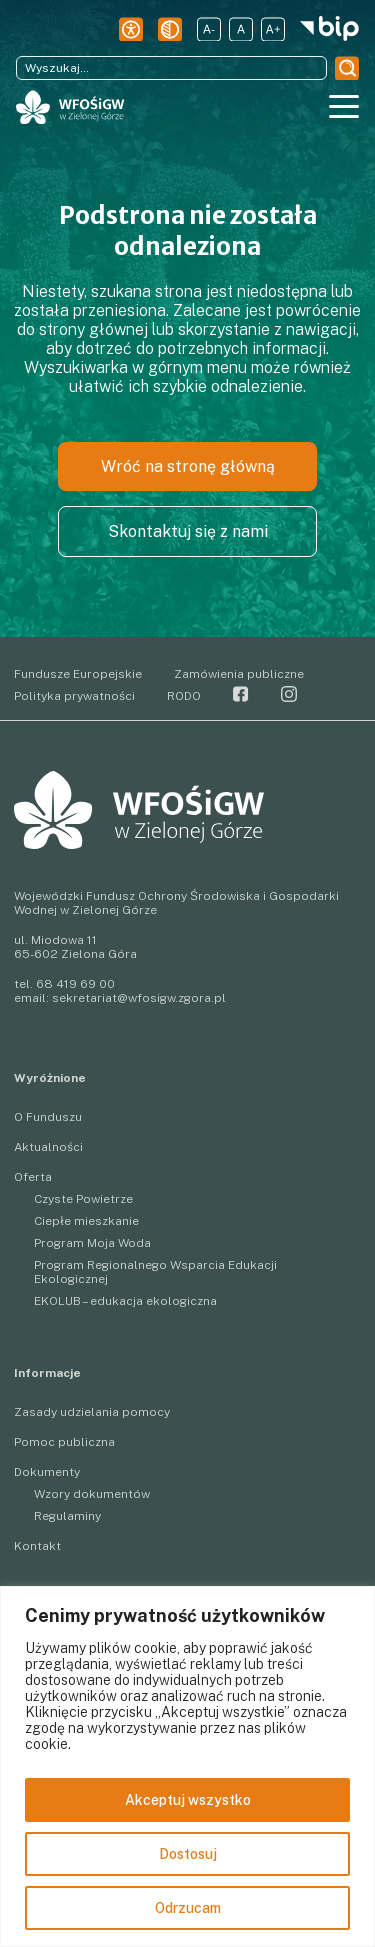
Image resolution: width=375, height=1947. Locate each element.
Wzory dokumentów (92, 1494)
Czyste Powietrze (83, 1199)
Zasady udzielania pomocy (92, 1412)
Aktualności (48, 1147)
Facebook (241, 694)
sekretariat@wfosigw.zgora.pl (139, 998)
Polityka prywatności (74, 696)
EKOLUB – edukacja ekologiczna (125, 1301)
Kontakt (37, 1546)
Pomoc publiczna (64, 1442)
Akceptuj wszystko (188, 1800)
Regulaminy (67, 1516)
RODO (184, 696)
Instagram (289, 694)
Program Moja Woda (92, 1243)
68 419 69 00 (75, 984)
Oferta (33, 1177)
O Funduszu (48, 1117)
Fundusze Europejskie (78, 674)
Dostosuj (188, 1854)
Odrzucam (188, 1908)
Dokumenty (47, 1472)
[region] (187, 1766)
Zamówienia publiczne (239, 674)
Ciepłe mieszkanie (86, 1221)
